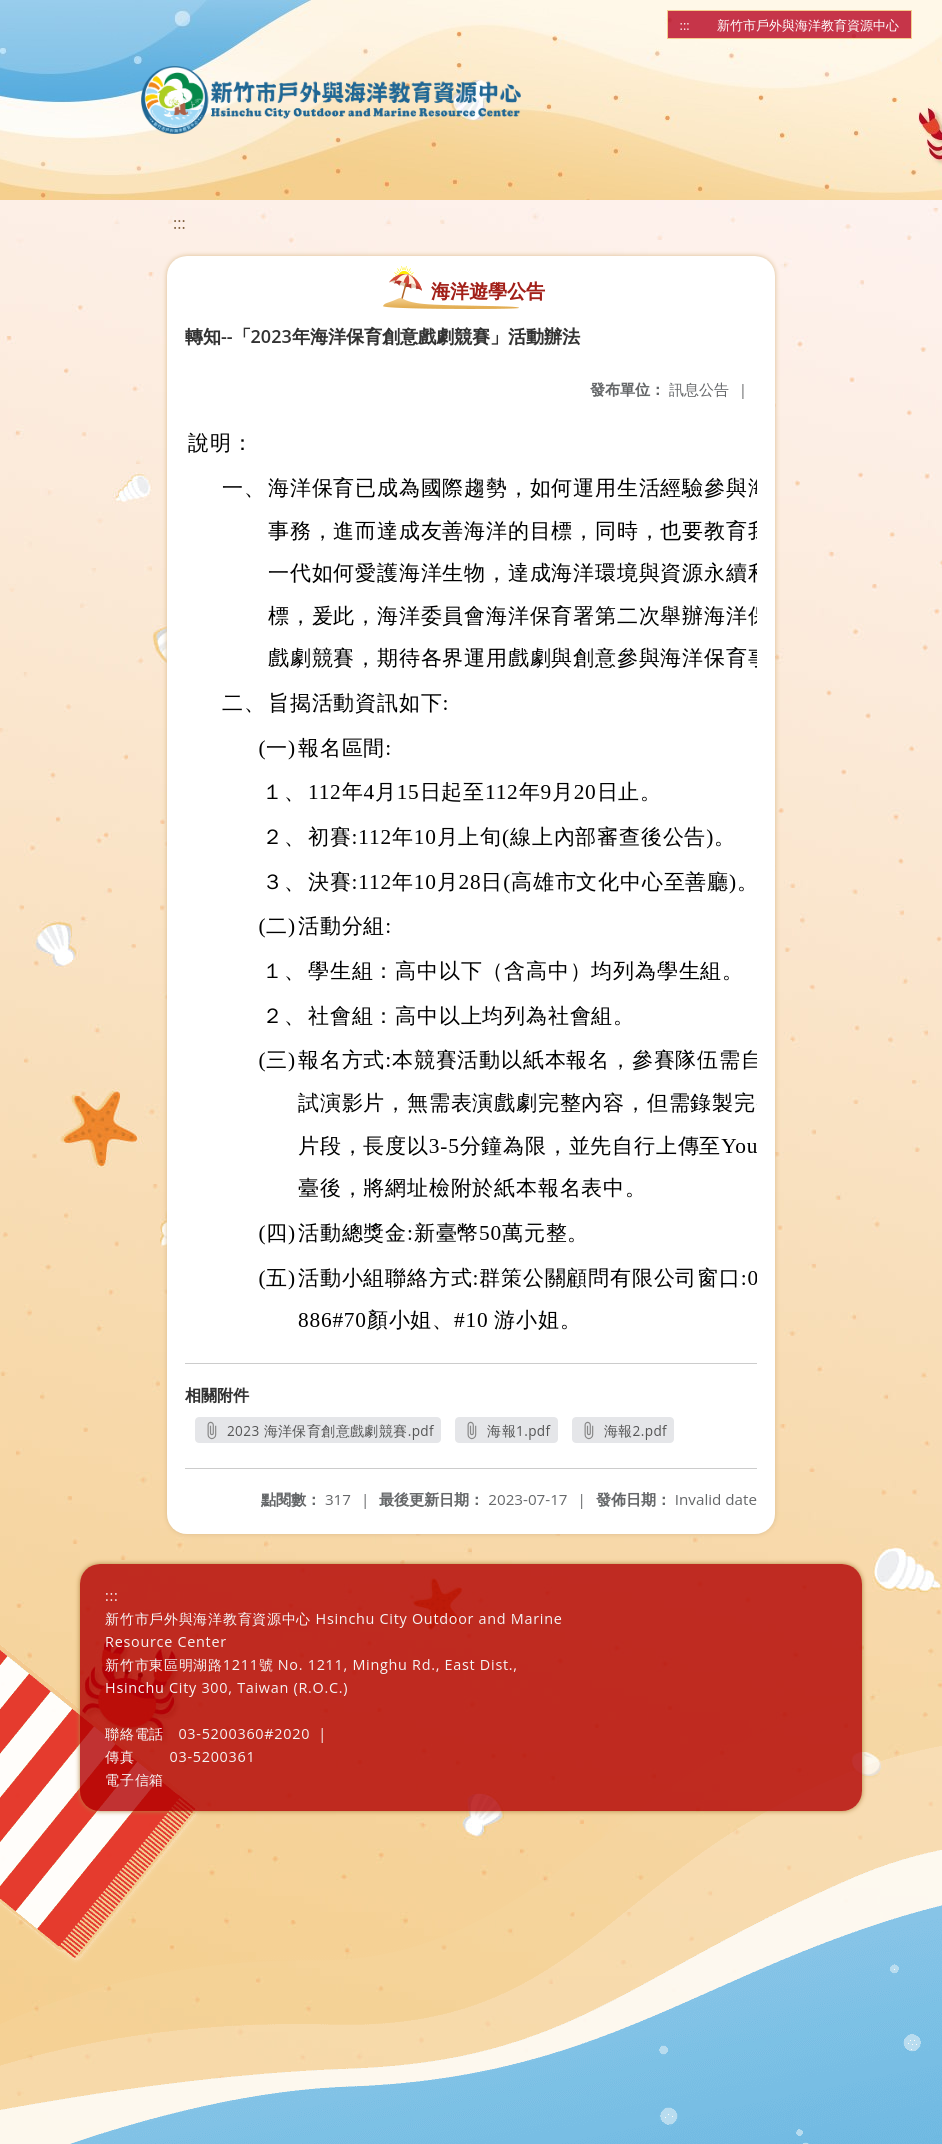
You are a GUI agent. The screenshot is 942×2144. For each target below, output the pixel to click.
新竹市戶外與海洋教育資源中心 (808, 25)
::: (685, 25)
